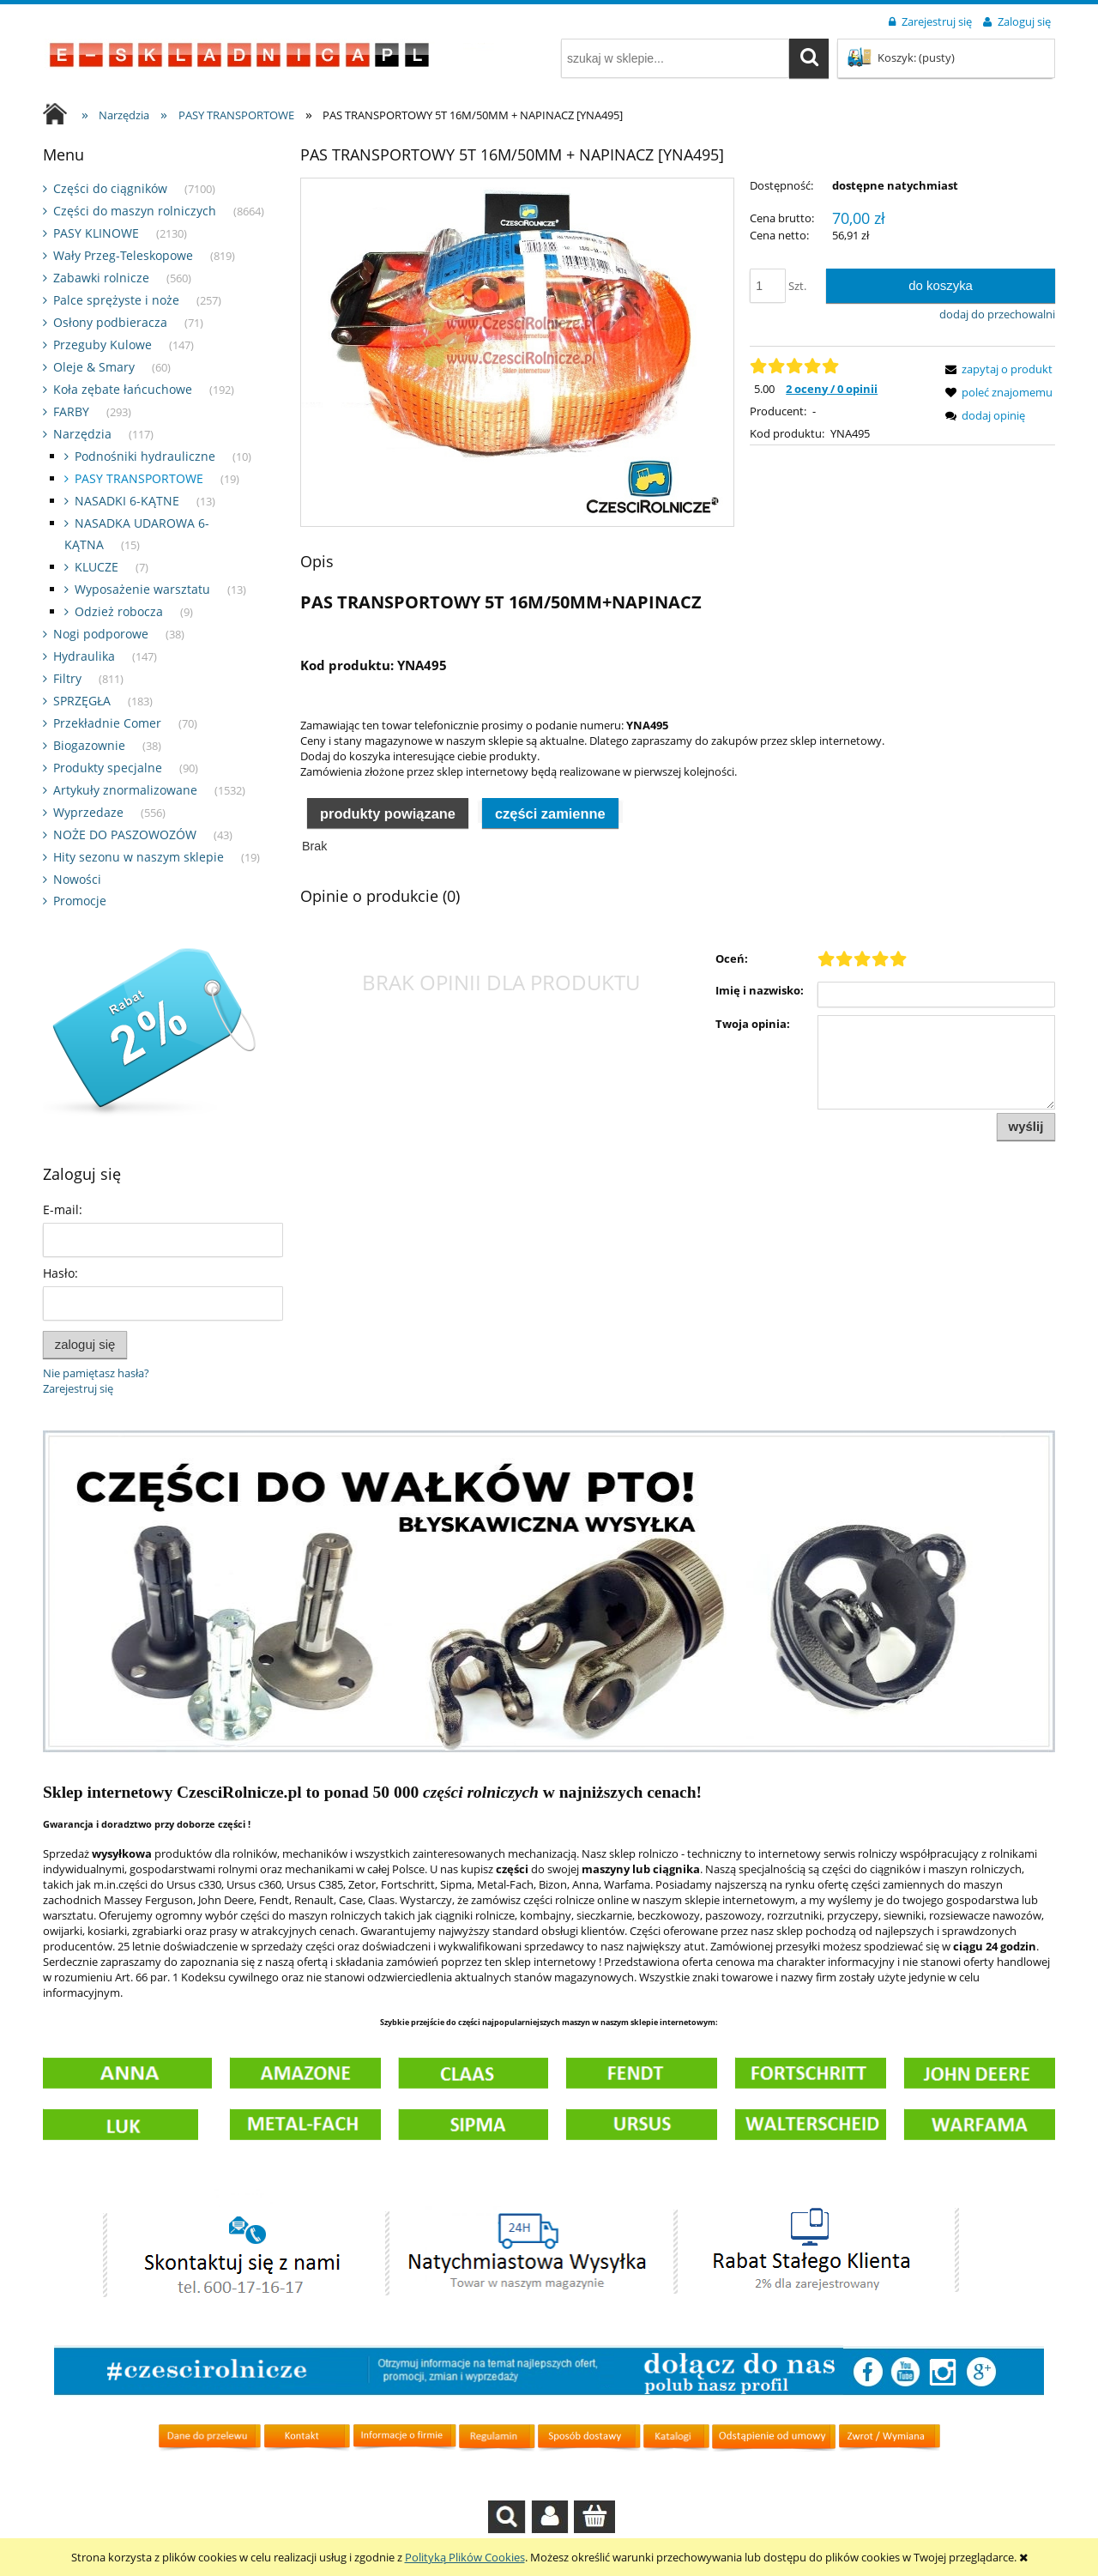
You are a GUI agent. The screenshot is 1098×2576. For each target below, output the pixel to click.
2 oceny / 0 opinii (832, 388)
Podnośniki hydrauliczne (145, 456)
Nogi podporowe (100, 634)
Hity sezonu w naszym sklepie (138, 857)
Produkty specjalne (107, 767)
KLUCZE (96, 567)
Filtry (67, 678)
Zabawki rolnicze (101, 277)
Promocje (79, 900)
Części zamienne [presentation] (550, 813)
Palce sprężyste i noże (116, 300)
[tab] (388, 812)
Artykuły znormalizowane (125, 790)
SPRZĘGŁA (82, 700)
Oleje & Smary (94, 367)
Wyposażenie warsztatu (142, 589)
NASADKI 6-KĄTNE (127, 501)
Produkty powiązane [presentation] (387, 813)
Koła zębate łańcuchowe (122, 389)
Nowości (77, 879)
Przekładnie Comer (107, 723)
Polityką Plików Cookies (465, 2557)
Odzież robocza (119, 611)
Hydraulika (84, 656)
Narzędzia (82, 434)
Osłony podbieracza (110, 322)
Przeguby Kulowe (102, 344)
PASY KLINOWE (96, 233)
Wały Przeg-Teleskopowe (123, 255)
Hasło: (60, 1273)
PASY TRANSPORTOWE (139, 478)
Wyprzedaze (88, 812)
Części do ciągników (110, 188)
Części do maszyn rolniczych (134, 211)
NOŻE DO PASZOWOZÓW (124, 834)
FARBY (71, 411)
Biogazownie (89, 745)
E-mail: (62, 1209)
